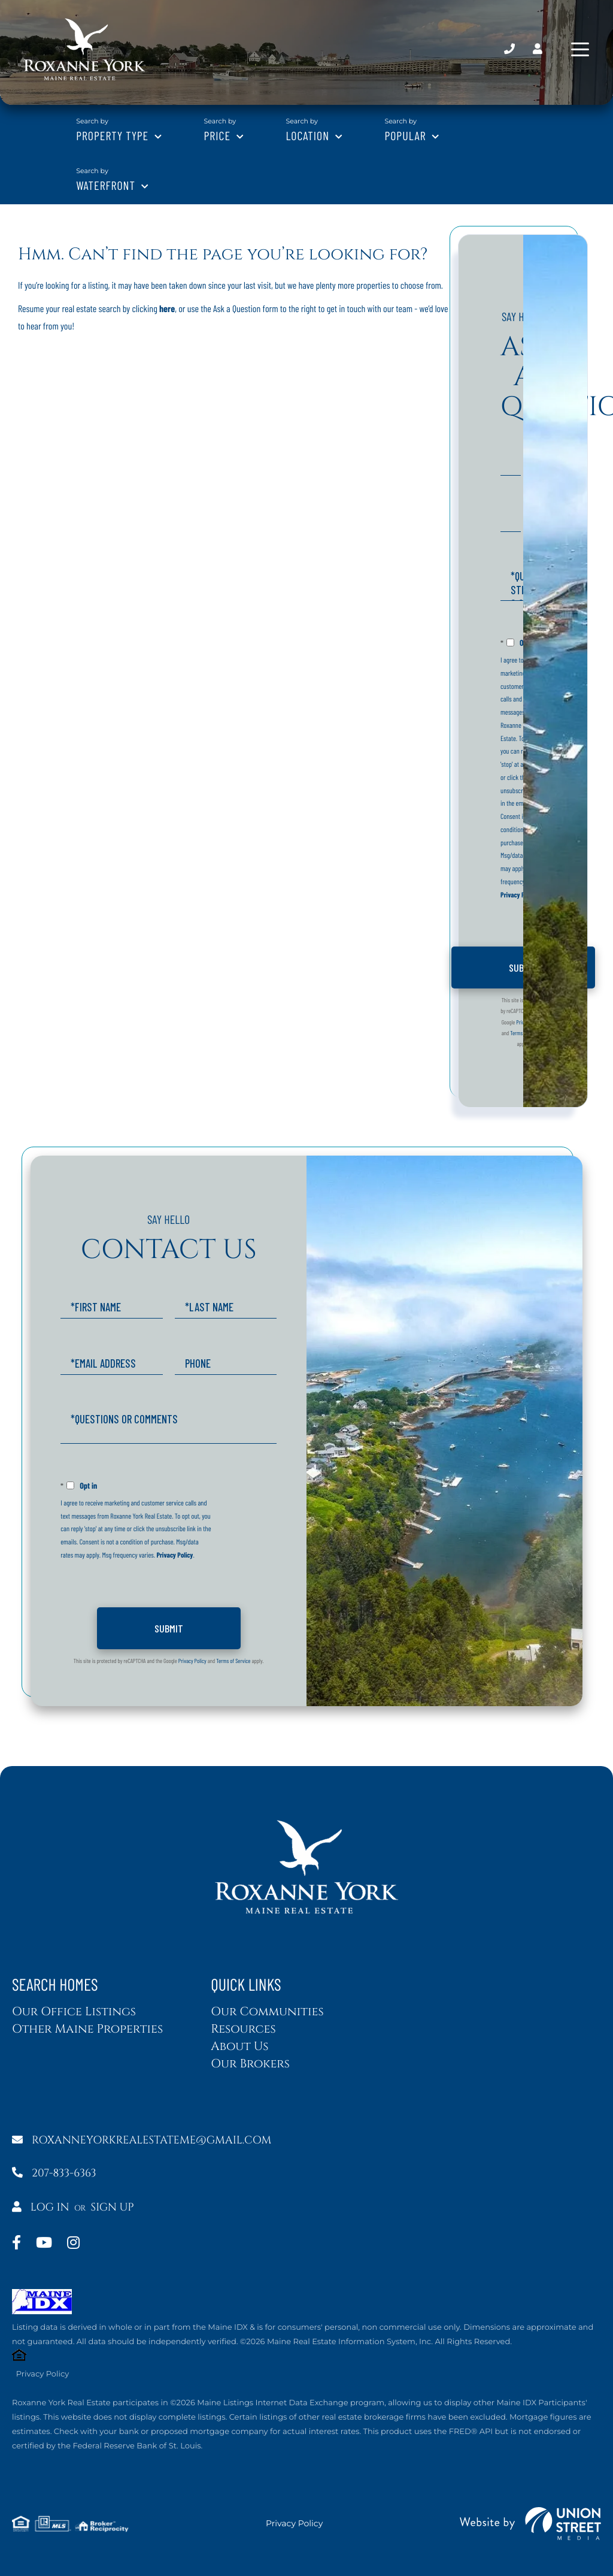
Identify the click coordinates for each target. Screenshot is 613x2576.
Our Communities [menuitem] (267, 2012)
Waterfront (105, 185)
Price (217, 135)
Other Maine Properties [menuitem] (87, 2029)
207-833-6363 (54, 2173)
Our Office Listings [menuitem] (74, 2012)
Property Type (112, 135)
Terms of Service (527, 1032)
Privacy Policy (518, 895)
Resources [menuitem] (243, 2029)
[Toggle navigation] (580, 49)
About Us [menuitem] (239, 2047)
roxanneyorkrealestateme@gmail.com (141, 2140)
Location (307, 135)
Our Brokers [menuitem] (250, 2064)
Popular (405, 135)
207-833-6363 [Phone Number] (509, 49)
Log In (40, 2207)
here (167, 309)
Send (523, 967)
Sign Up (112, 2207)
